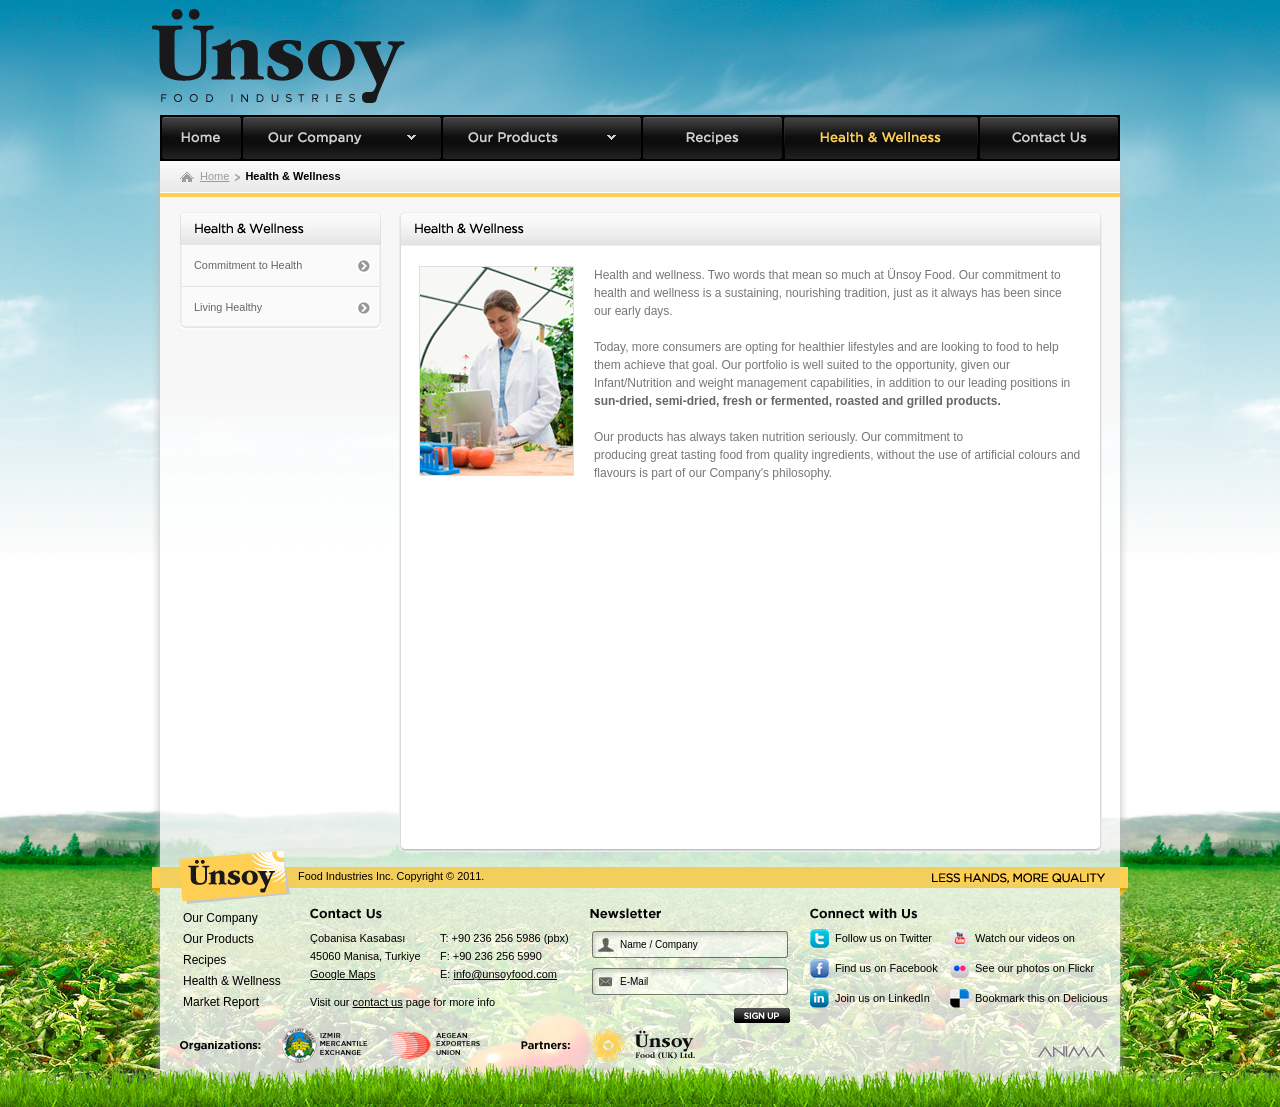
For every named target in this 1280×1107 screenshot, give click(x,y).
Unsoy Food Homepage (201, 138)
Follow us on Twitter (883, 938)
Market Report (221, 1002)
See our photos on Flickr (1034, 968)
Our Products (542, 138)
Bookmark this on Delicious (1041, 998)
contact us (378, 1002)
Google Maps (342, 974)
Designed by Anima (1071, 1049)
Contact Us (1049, 138)
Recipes (712, 138)
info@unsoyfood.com (505, 974)
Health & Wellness (881, 138)
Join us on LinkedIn (882, 998)
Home (214, 176)
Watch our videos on (1025, 938)
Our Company (342, 138)
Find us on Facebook (886, 968)
